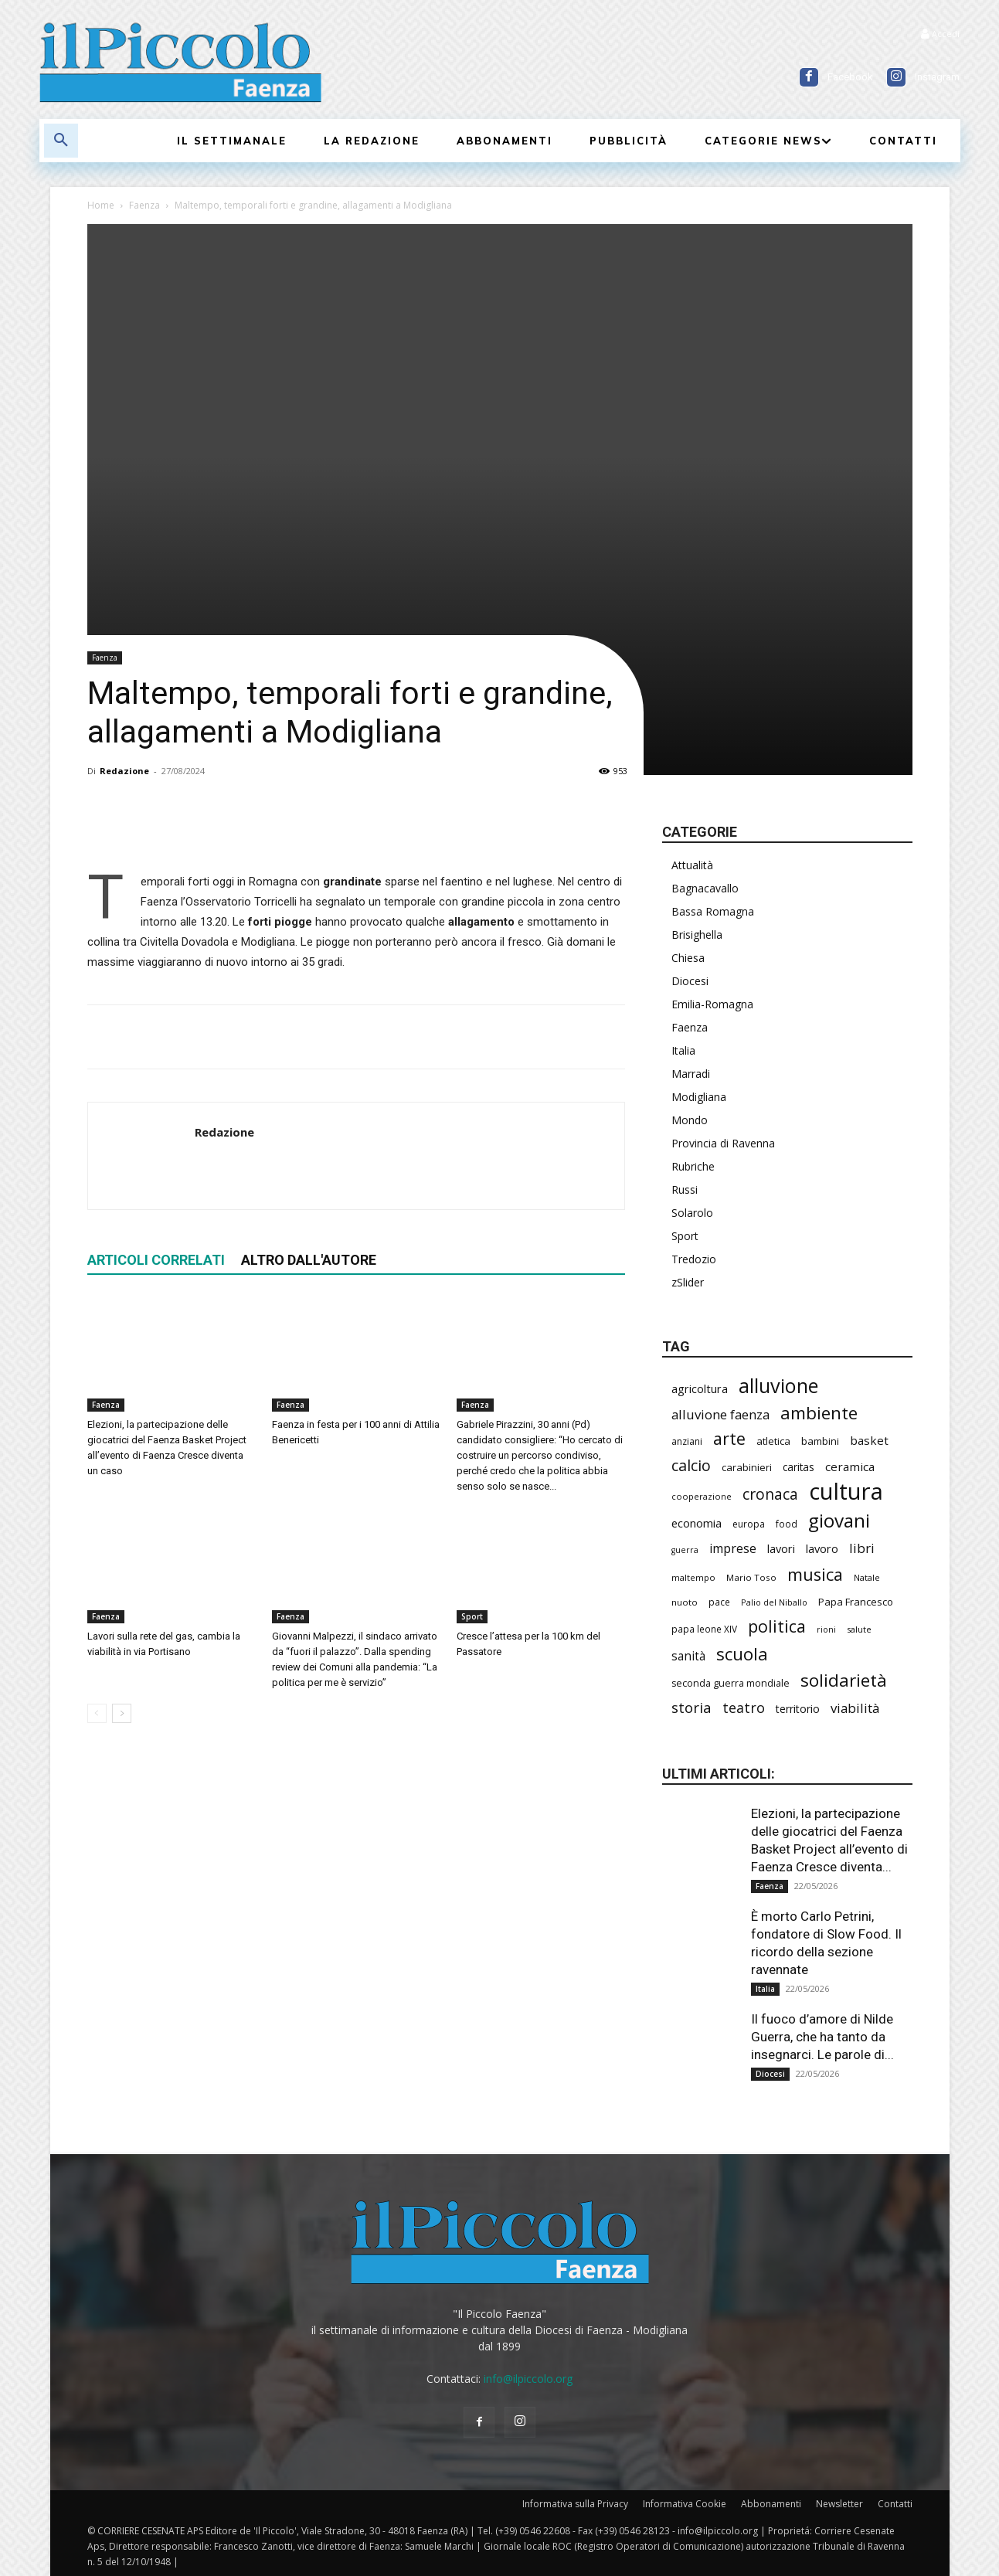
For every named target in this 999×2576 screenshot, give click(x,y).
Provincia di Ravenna (723, 1143)
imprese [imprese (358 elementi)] (732, 1549)
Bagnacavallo (705, 888)
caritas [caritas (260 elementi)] (798, 1467)
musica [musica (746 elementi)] (815, 1574)
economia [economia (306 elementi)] (696, 1523)
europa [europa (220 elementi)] (748, 1524)
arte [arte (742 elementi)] (729, 1438)
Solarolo (692, 1212)
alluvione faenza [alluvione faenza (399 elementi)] (720, 1414)
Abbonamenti (771, 2503)
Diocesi (689, 981)
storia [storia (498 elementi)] (691, 1707)
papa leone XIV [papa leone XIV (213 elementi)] (704, 1629)
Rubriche (693, 1166)
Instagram (937, 77)
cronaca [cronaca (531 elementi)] (770, 1494)
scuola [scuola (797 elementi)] (742, 1654)
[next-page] (121, 1713)
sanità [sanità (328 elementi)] (688, 1656)
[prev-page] (97, 1713)
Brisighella (696, 934)
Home (100, 205)
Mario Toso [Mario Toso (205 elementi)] (751, 1577)
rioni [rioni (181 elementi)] (826, 1629)
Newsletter (839, 2503)
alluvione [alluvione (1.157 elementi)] (778, 1386)
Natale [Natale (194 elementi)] (867, 1577)
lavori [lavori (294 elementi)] (781, 1548)
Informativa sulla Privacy (575, 2503)
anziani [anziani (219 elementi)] (686, 1441)
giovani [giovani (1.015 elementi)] (839, 1520)
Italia (683, 1050)
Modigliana (698, 1096)
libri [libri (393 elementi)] (862, 1548)
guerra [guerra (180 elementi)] (684, 1550)
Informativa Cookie (684, 2503)
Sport (472, 1616)
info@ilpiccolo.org (528, 2378)
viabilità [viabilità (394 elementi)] (855, 1708)
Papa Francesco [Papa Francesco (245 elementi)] (855, 1602)
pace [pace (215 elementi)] (719, 1602)
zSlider (687, 1282)
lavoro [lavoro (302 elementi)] (822, 1548)
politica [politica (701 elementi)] (777, 1626)
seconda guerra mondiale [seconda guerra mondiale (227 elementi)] (730, 1683)
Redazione (124, 771)
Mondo (689, 1120)
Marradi (690, 1073)
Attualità (692, 865)
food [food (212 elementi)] (786, 1523)
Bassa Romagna (712, 911)
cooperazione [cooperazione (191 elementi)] (701, 1496)
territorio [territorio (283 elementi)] (798, 1708)
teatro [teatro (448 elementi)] (743, 1708)
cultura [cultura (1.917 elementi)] (846, 1491)
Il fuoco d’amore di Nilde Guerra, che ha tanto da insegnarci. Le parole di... (822, 2036)
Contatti (895, 2503)
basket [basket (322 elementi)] (869, 1440)
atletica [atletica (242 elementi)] (773, 1441)
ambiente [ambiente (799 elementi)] (819, 1413)
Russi (684, 1189)
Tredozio (693, 1259)
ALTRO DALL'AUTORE (308, 1260)
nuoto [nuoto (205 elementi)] (684, 1602)
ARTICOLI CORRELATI (156, 1260)
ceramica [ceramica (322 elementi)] (850, 1466)
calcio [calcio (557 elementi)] (691, 1465)
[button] (61, 141)
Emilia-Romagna (712, 1004)
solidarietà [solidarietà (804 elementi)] (843, 1680)
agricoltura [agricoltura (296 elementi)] (699, 1388)
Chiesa (688, 957)
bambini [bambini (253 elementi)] (820, 1441)
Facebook (850, 77)
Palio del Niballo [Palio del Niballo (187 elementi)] (774, 1602)
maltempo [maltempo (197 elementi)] (693, 1577)
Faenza (144, 205)
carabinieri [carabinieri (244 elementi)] (747, 1467)
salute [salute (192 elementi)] (859, 1629)
